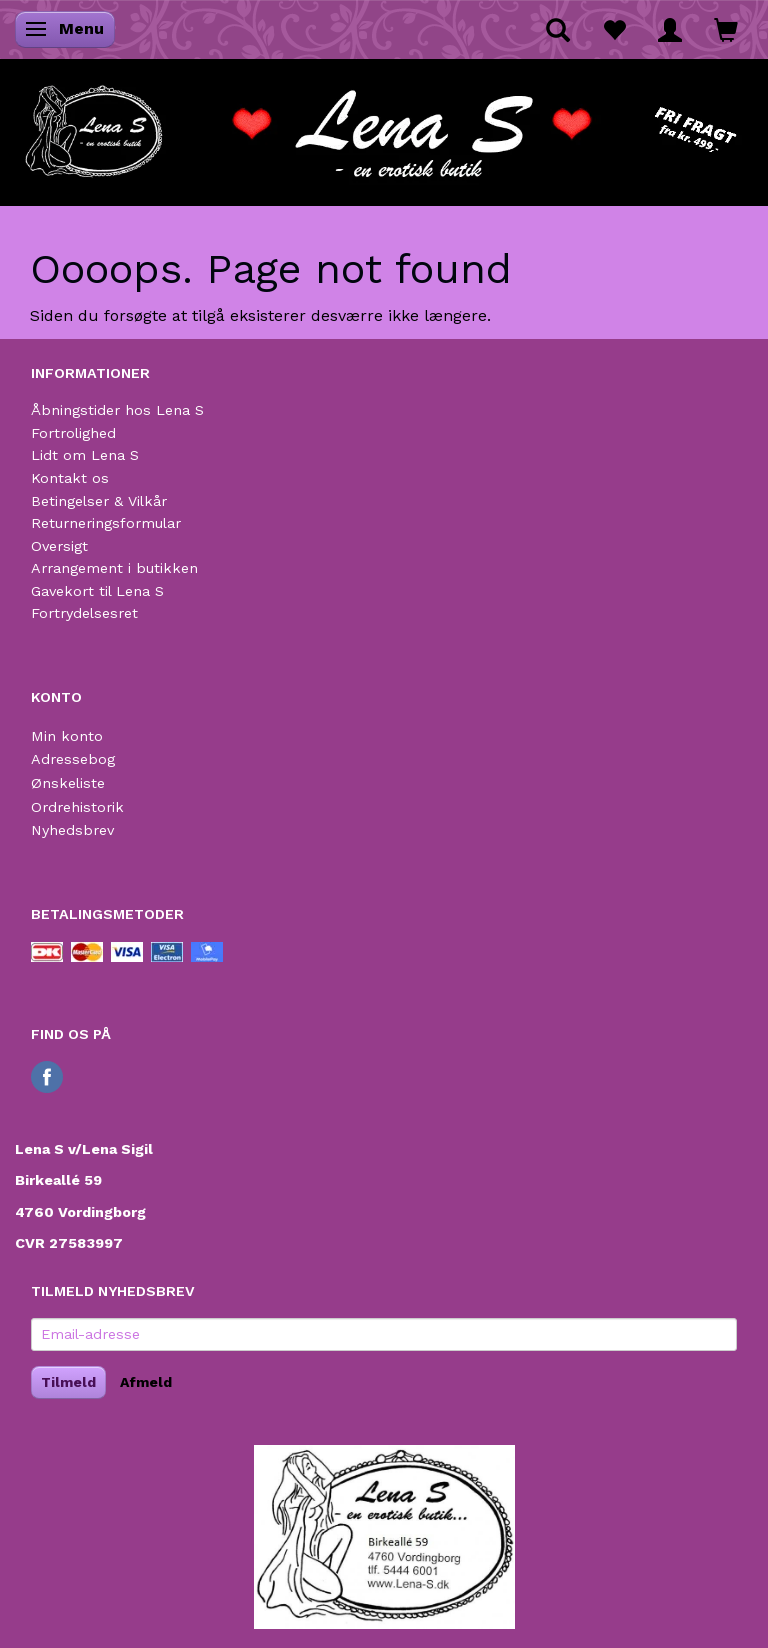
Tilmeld (68, 1382)
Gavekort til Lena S (97, 591)
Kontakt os (70, 478)
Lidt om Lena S (85, 455)
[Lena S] (384, 125)
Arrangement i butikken (114, 568)
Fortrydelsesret (84, 613)
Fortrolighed (73, 433)
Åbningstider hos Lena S (117, 410)
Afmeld (146, 1382)
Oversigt (59, 546)
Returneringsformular (106, 523)
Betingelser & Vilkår (99, 501)
